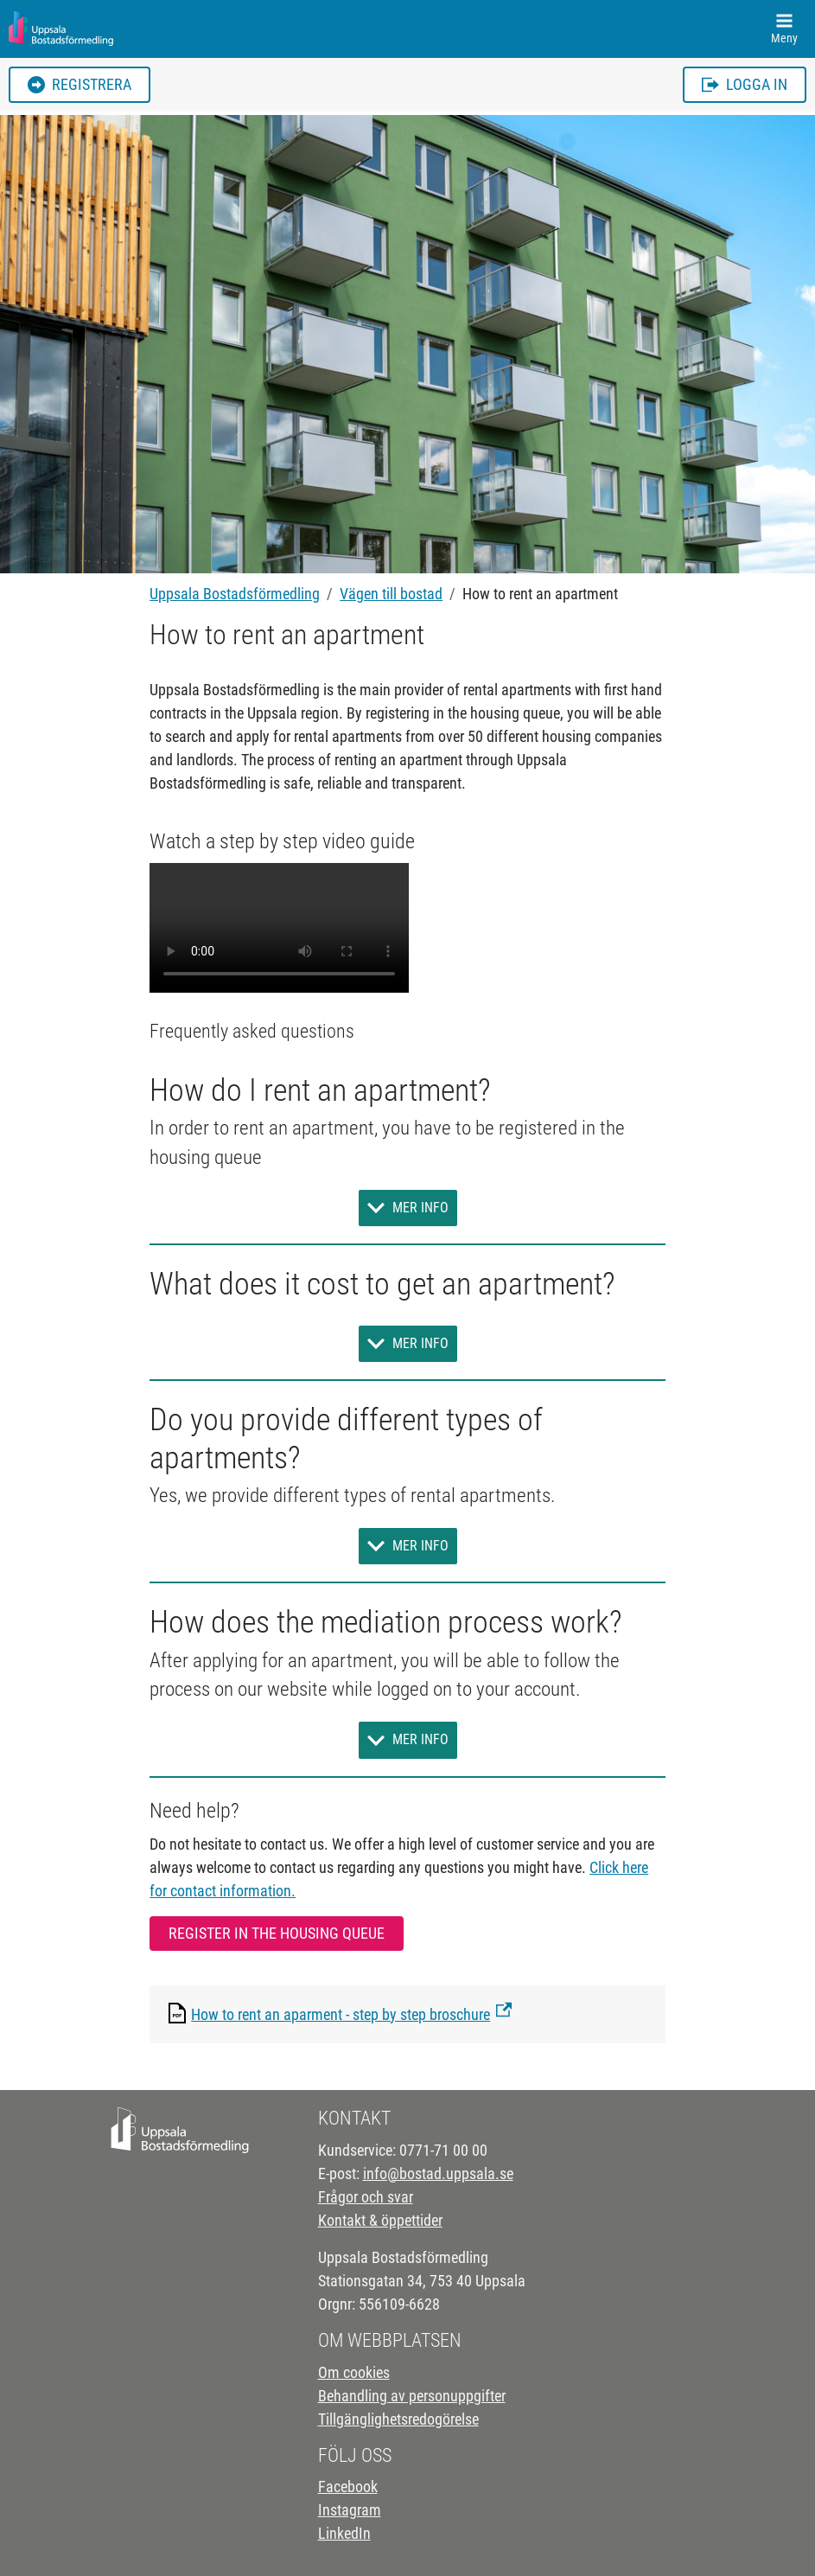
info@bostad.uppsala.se (438, 2173)
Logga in (744, 84)
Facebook (348, 2486)
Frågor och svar (365, 2197)
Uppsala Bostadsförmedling (235, 594)
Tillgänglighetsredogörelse (398, 2419)
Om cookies (354, 2372)
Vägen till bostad (391, 594)
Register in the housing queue (277, 1933)
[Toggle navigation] (784, 29)
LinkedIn (344, 2533)
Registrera (79, 84)
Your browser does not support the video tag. (279, 928)
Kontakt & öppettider (380, 2220)
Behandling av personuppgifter (412, 2396)
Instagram (349, 2510)
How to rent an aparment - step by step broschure (340, 2014)
